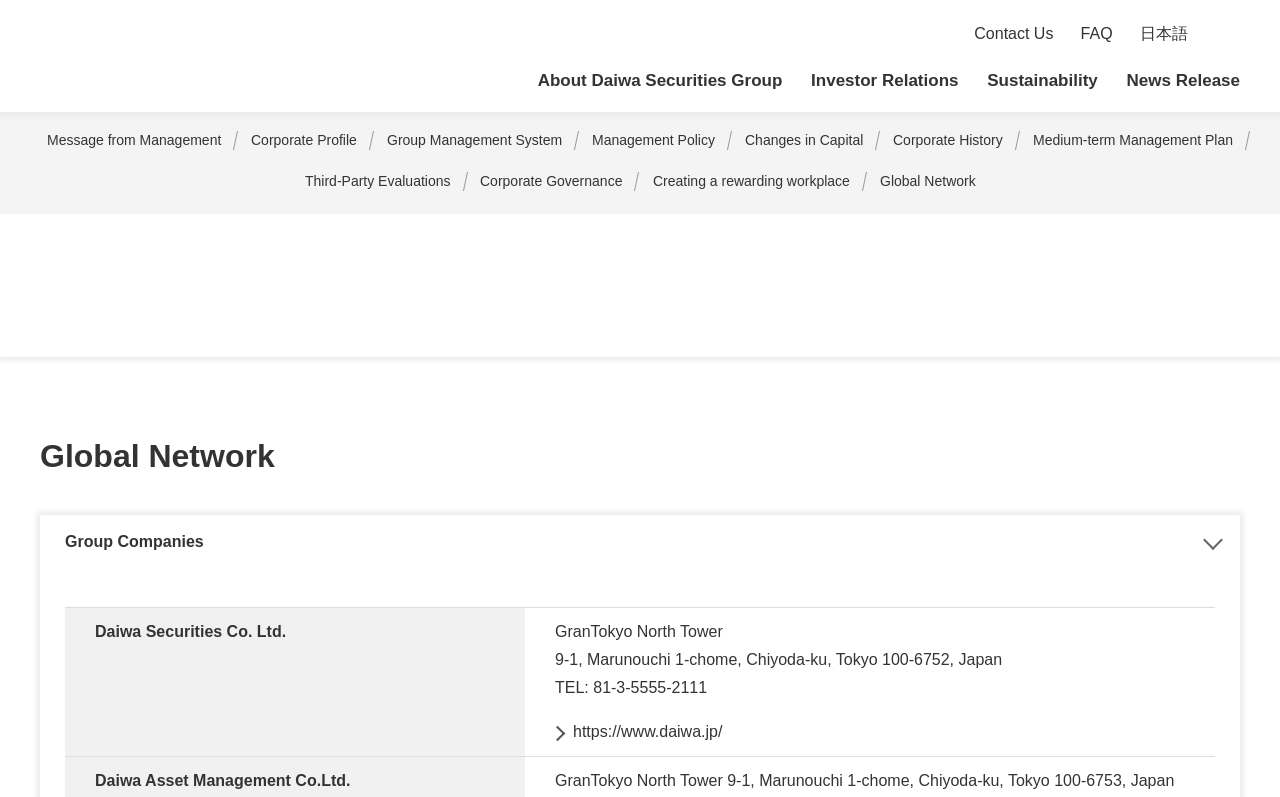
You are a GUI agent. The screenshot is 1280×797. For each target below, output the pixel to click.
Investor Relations (885, 80)
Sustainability (1043, 80)
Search (1227, 34)
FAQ (1098, 34)
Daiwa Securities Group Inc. (180, 56)
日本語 (1164, 34)
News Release (1184, 80)
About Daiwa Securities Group (664, 80)
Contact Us (1015, 34)
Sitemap (48, 660)
